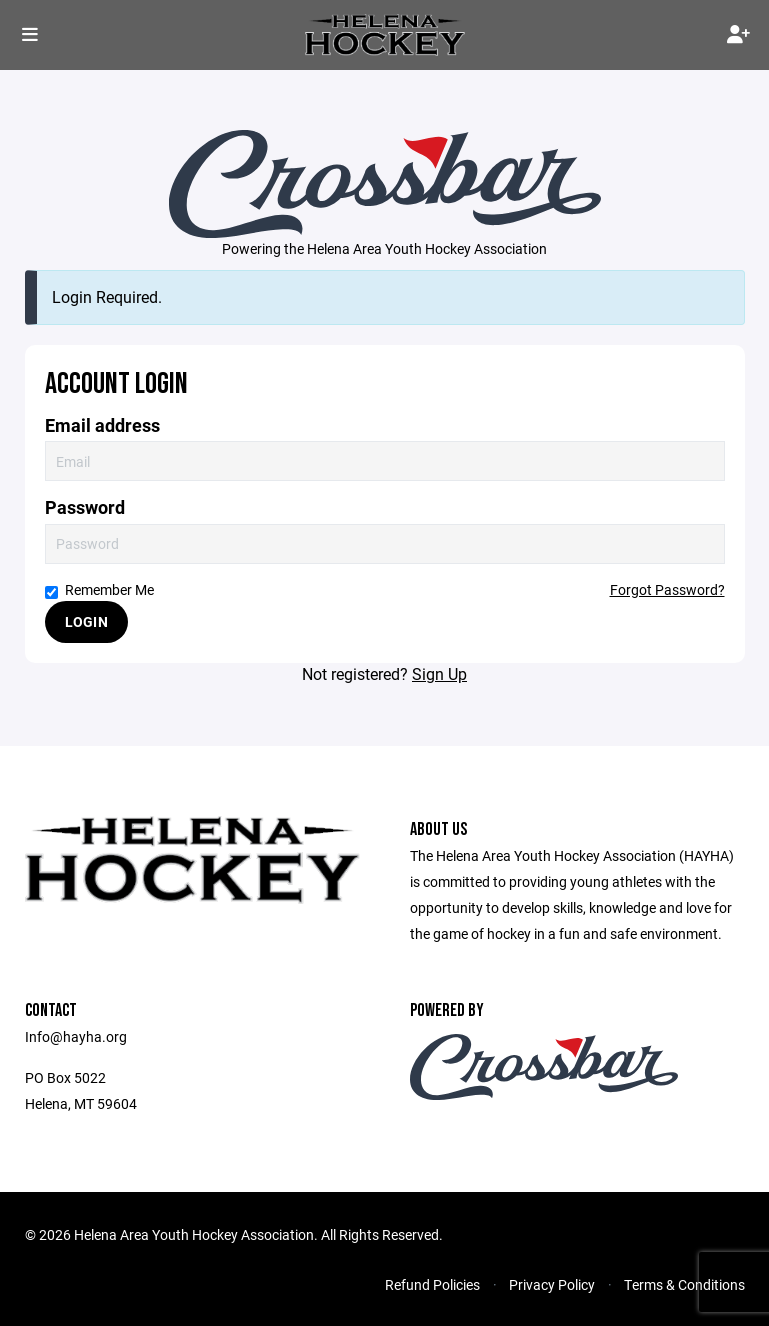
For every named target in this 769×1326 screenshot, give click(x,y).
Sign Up (439, 673)
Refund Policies (432, 1284)
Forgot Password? (667, 589)
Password (85, 507)
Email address (102, 425)
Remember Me (99, 589)
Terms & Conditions (684, 1284)
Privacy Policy (552, 1284)
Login (86, 621)
